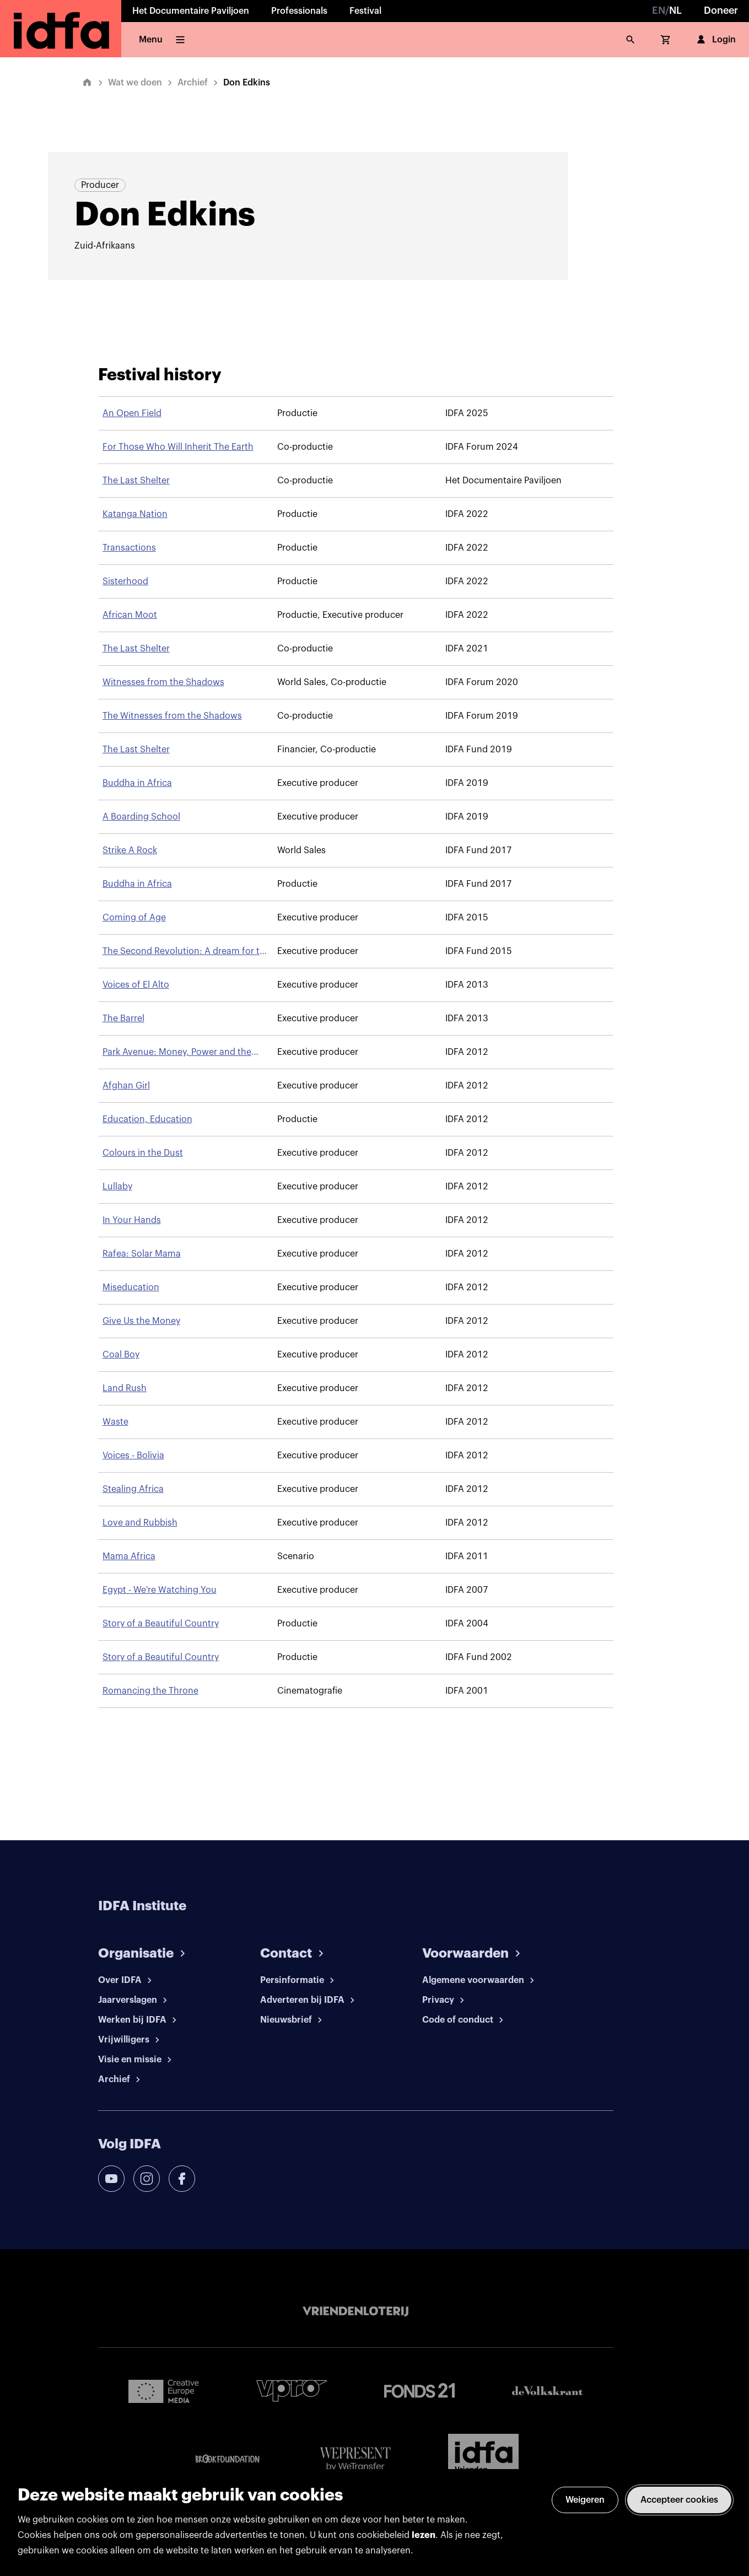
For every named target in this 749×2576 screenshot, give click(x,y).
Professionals (299, 11)
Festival (365, 11)
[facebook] (182, 2178)
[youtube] (111, 2178)
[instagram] (146, 2178)
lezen (423, 2535)
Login (715, 39)
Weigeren (585, 2500)
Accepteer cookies (679, 2500)
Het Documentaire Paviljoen (190, 11)
